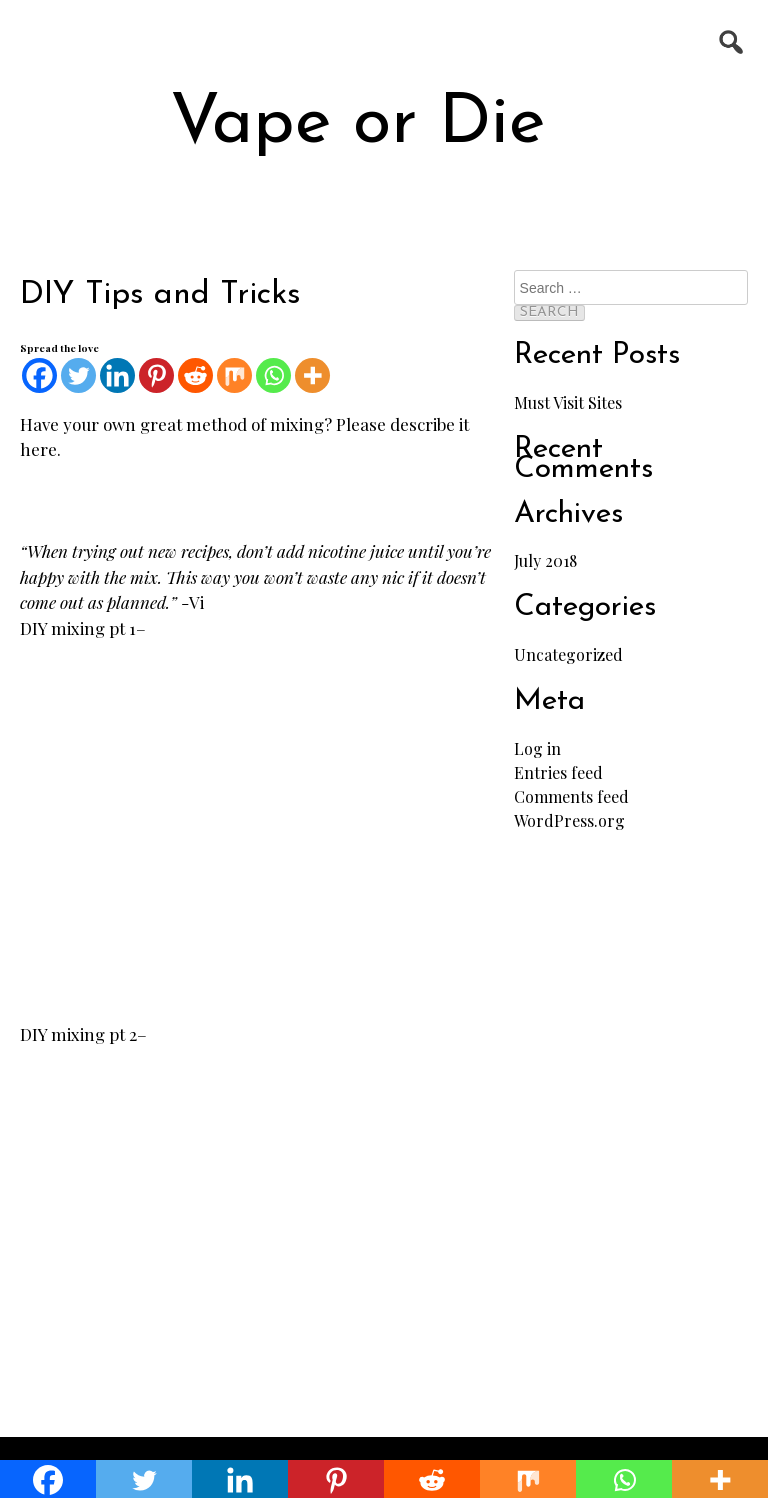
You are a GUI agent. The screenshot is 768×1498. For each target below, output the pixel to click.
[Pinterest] (156, 375)
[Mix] (234, 375)
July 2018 (545, 560)
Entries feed (558, 772)
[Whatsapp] (273, 375)
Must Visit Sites (568, 402)
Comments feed (571, 796)
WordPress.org (569, 820)
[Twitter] (78, 375)
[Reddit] (195, 375)
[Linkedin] (117, 375)
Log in (537, 748)
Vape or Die (357, 124)
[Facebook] (39, 375)
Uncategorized (568, 654)
